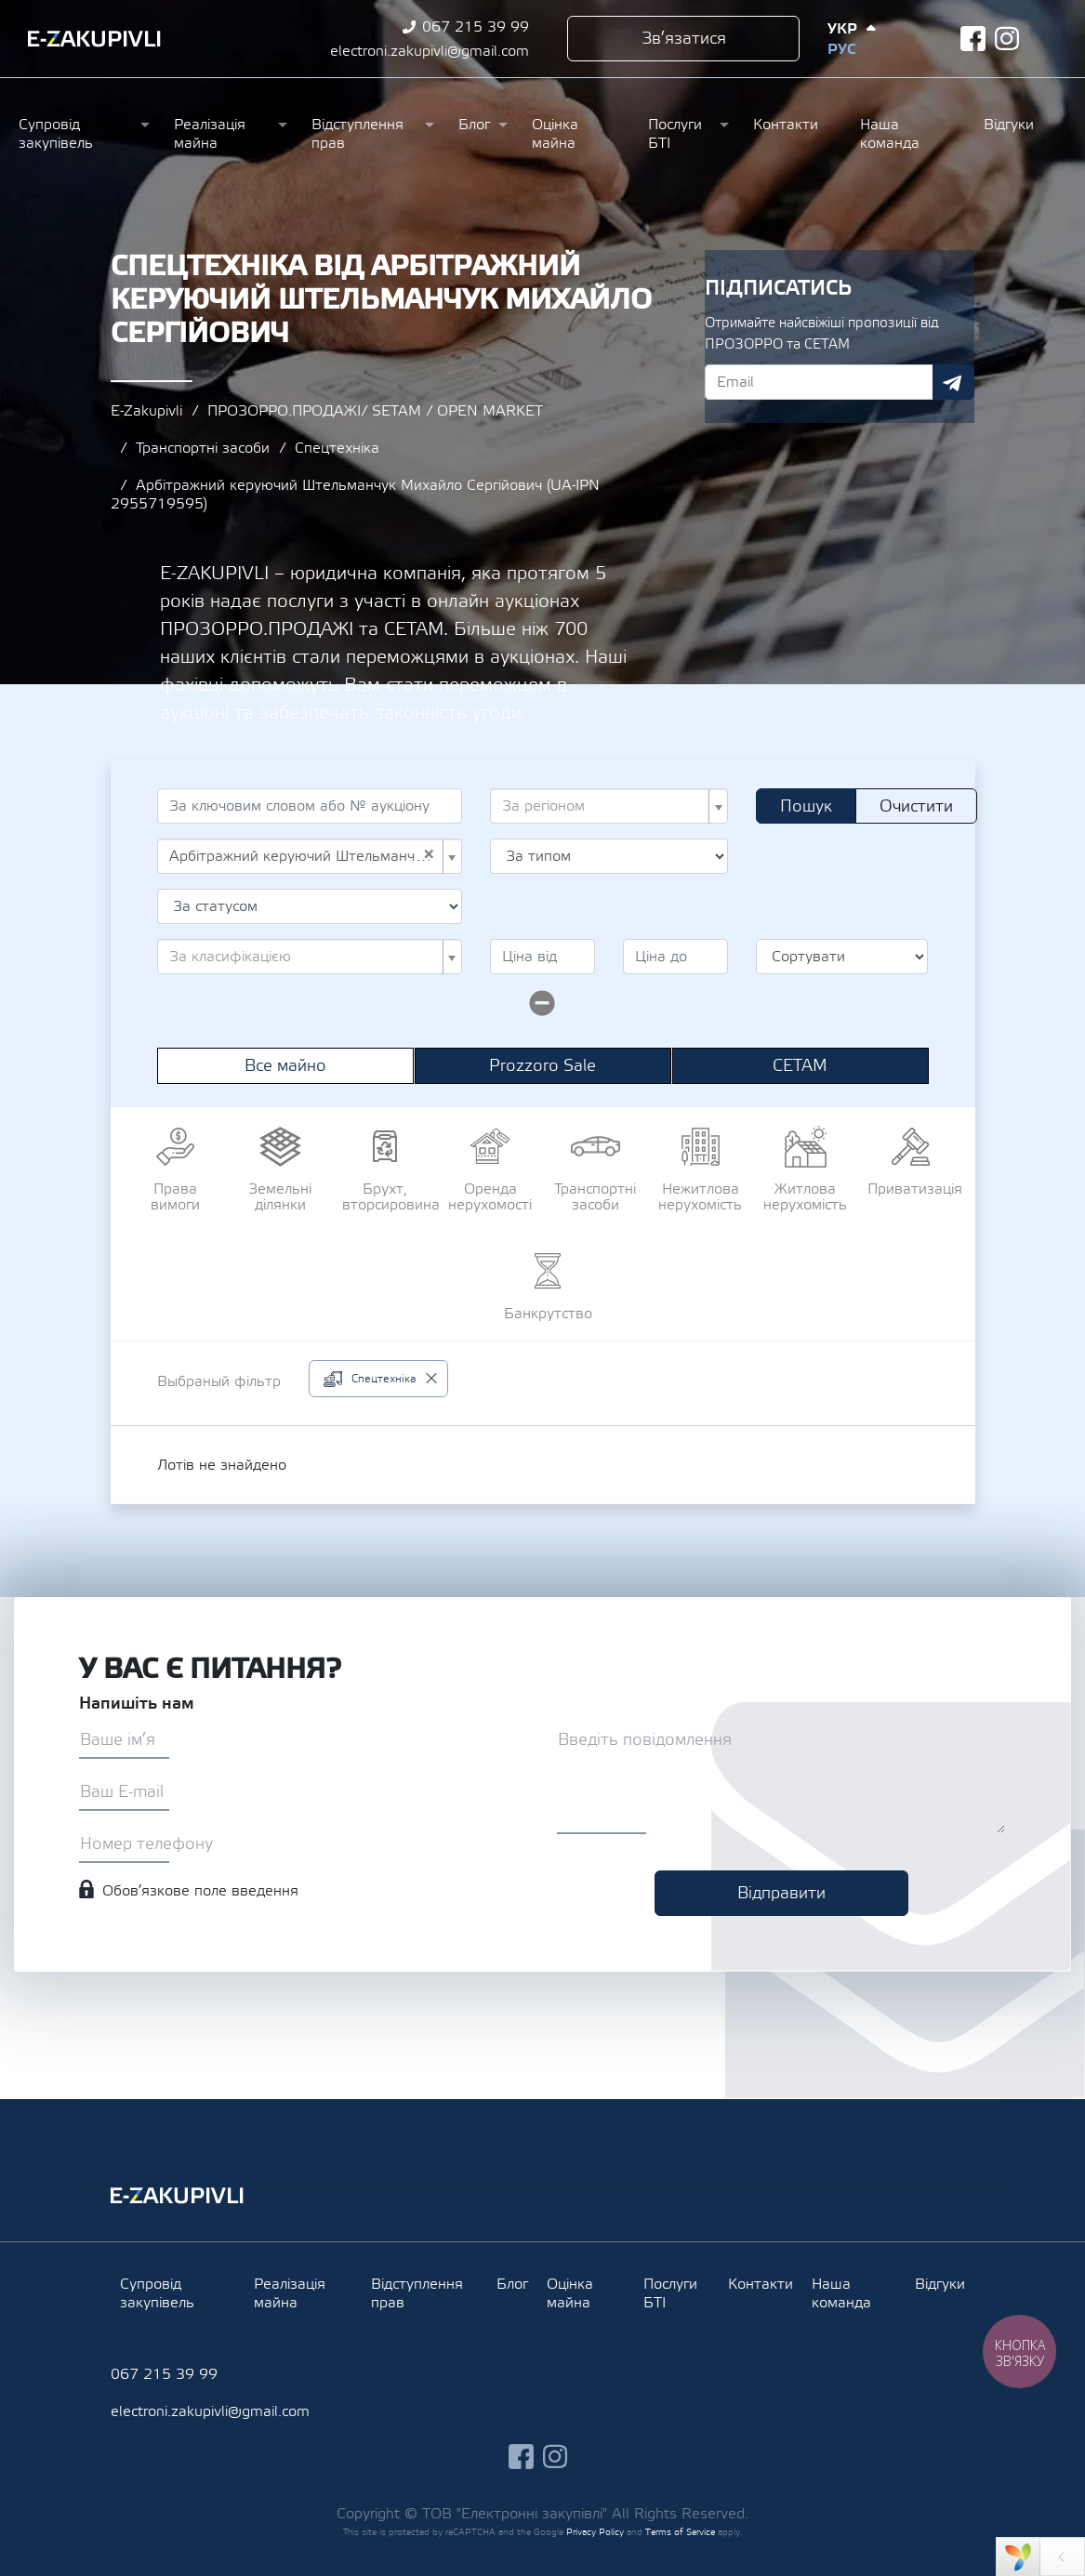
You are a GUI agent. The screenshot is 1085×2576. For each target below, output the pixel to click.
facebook (973, 38)
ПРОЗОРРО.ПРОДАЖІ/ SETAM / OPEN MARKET (375, 411)
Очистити (916, 806)
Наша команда (890, 133)
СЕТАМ (800, 1066)
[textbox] (604, 806)
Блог (474, 124)
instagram (1007, 38)
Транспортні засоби (203, 448)
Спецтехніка (337, 448)
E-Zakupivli (146, 411)
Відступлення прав (357, 133)
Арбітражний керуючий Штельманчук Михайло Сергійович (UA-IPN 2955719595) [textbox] (304, 856)
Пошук (806, 806)
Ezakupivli (94, 39)
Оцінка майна (555, 133)
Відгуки (1009, 124)
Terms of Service (680, 2532)
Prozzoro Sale (542, 1066)
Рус (841, 49)
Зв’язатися (684, 38)
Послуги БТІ (675, 133)
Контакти (785, 124)
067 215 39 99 (475, 27)
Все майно (285, 1066)
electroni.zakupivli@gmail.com (429, 51)
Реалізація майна (209, 133)
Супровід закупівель (56, 133)
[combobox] (609, 806)
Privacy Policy (595, 2532)
